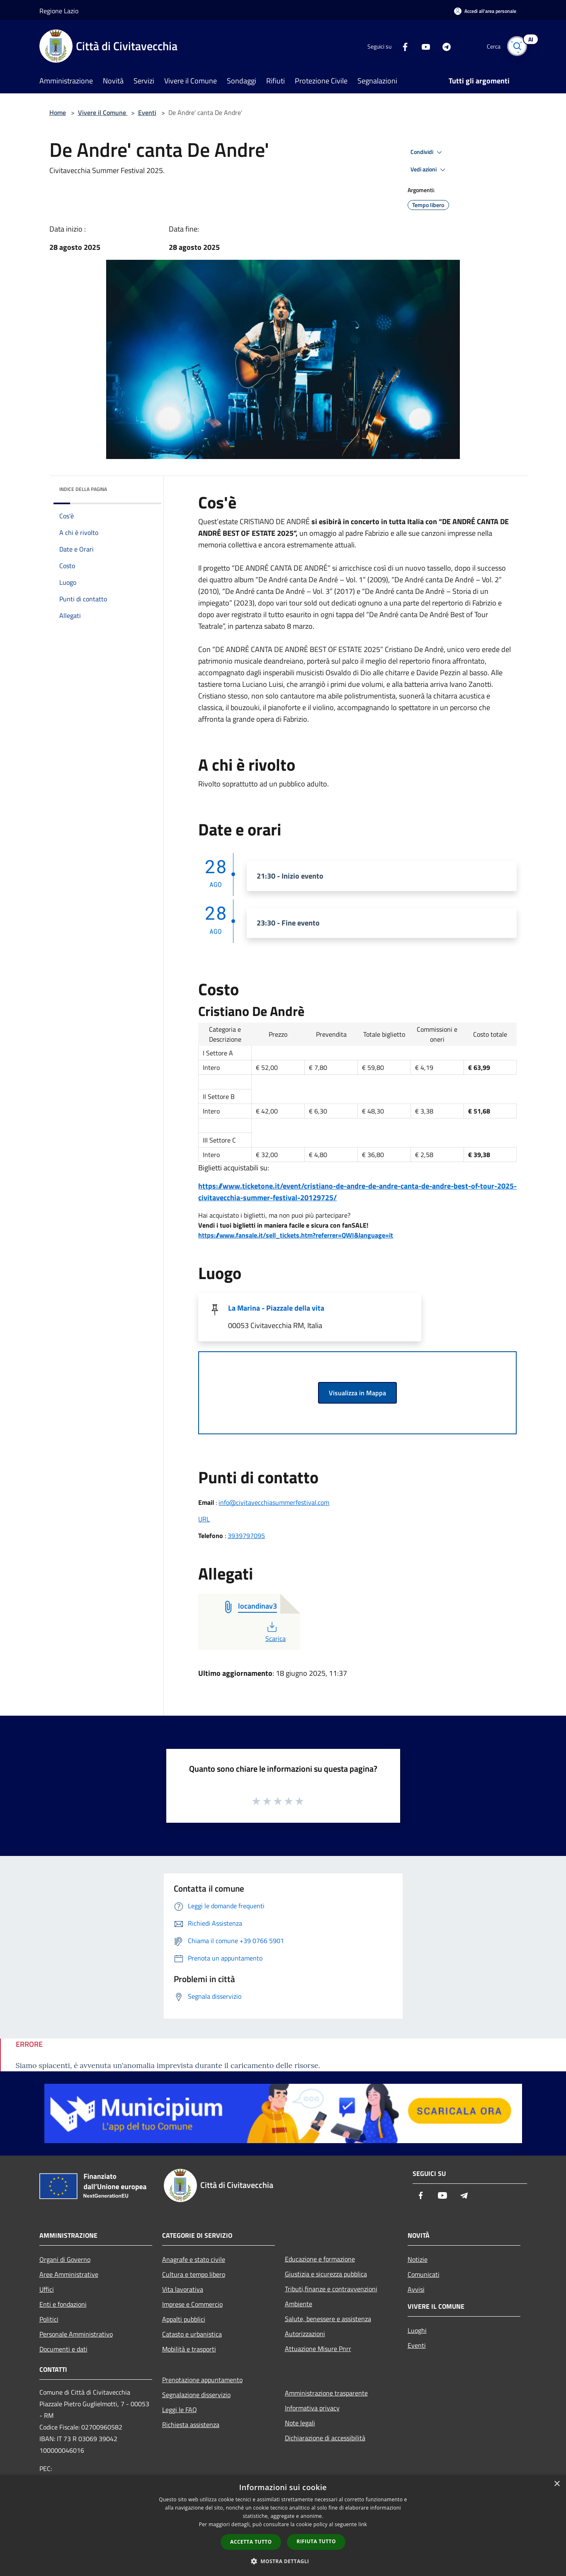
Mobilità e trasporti (189, 2349)
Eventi (147, 112)
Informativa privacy (312, 2408)
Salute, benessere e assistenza (328, 2319)
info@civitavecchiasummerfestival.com (274, 1502)
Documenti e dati (63, 2349)
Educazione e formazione (320, 2259)
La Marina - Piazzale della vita (276, 1308)
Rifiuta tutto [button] (316, 2541)
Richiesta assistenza (190, 2424)
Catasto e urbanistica (192, 2334)
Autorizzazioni (305, 2334)
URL (204, 1519)
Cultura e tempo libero (193, 2274)
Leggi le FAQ (179, 2410)
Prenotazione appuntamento (202, 2380)
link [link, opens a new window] (362, 2524)
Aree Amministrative (68, 2274)
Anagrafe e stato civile (193, 2259)
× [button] (557, 2484)
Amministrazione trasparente (326, 2393)
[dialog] (283, 2525)
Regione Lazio (58, 11)
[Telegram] (443, 45)
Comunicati (424, 2274)
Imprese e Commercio (192, 2304)
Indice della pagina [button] (83, 489)
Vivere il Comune (103, 112)
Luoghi (417, 2330)
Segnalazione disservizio (196, 2395)
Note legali (300, 2423)
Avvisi (416, 2289)
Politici (48, 2319)
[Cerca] (517, 46)
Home (57, 112)
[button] (283, 2561)
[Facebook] (402, 45)
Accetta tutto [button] (251, 2541)
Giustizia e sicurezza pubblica (326, 2274)
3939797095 (246, 1536)
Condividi (428, 152)
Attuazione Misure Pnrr (318, 2349)
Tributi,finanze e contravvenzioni (331, 2289)
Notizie (418, 2259)
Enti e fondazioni (63, 2304)
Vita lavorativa (182, 2289)
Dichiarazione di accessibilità (325, 2438)
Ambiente (298, 2304)
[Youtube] (422, 45)
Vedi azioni (429, 170)
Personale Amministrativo (76, 2334)
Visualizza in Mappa (357, 1393)
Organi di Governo (64, 2259)
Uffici (46, 2289)
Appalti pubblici (183, 2319)
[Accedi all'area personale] (485, 11)
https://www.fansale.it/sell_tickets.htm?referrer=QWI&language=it (295, 1235)
